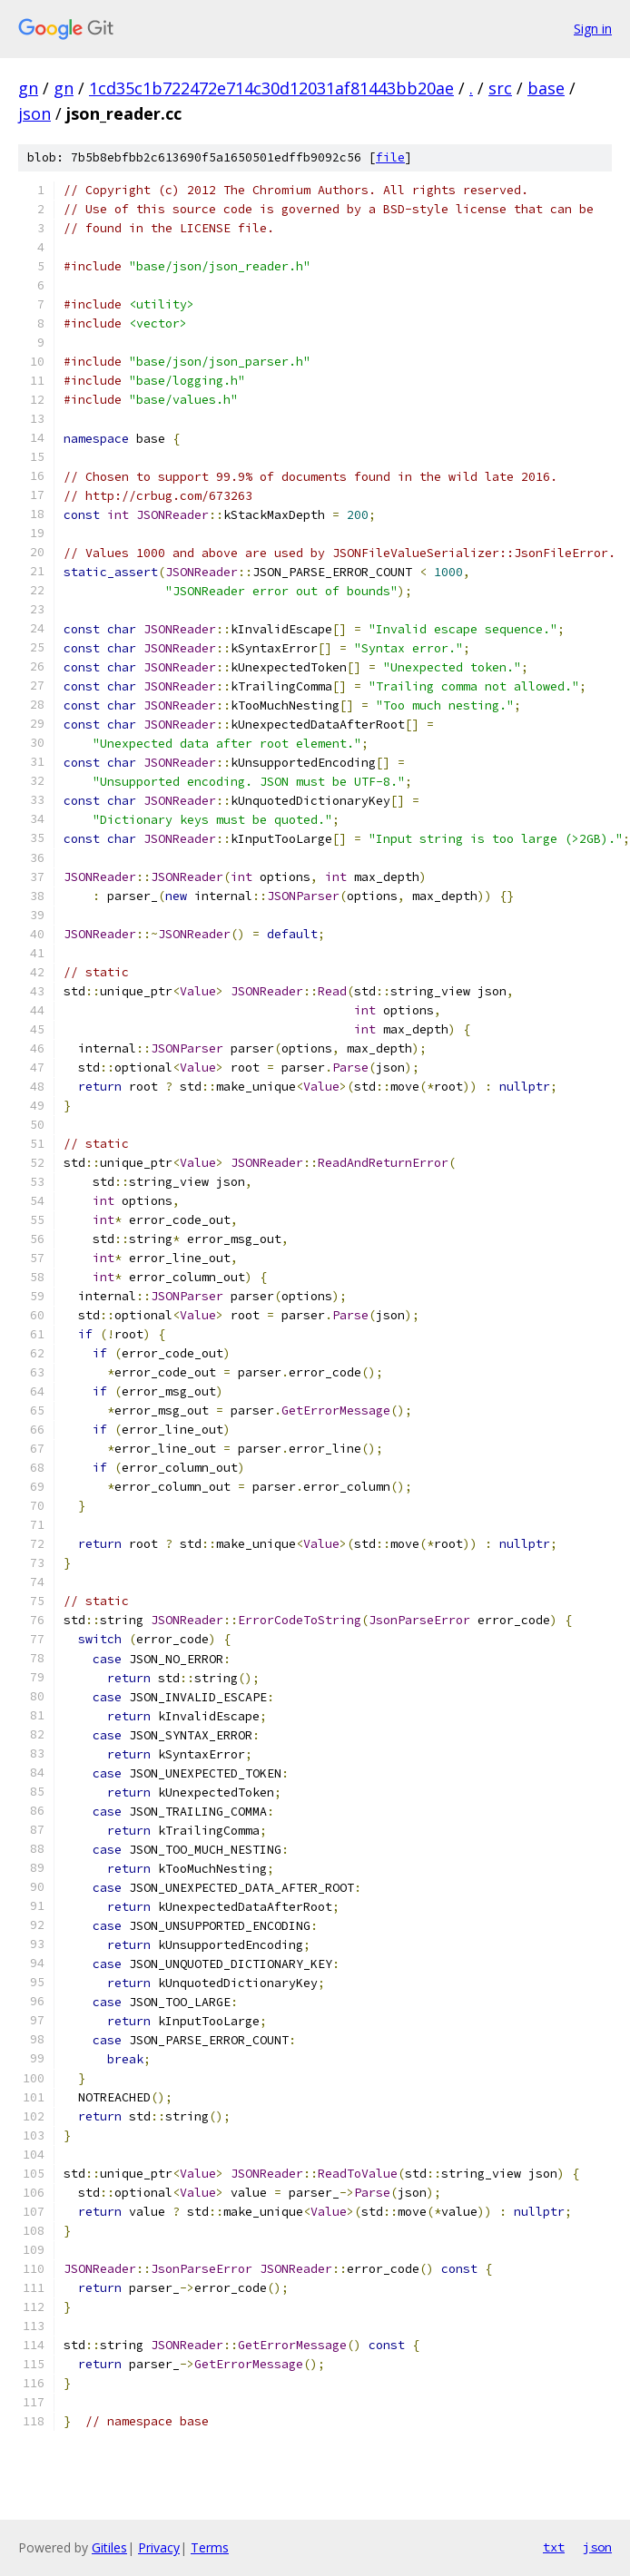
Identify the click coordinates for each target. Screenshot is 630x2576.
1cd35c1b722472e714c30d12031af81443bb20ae (271, 88)
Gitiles (109, 2547)
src (500, 88)
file (390, 157)
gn (28, 88)
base (546, 88)
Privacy (159, 2547)
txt (554, 2547)
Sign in (593, 28)
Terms (210, 2547)
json (34, 113)
